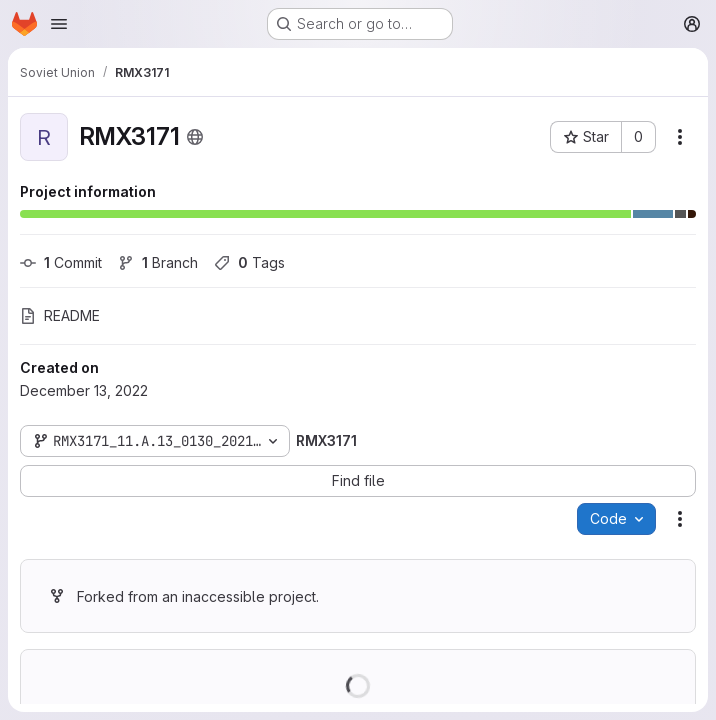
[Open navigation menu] (59, 24)
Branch (158, 262)
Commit (61, 262)
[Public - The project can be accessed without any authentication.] (195, 137)
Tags (249, 262)
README (60, 315)
